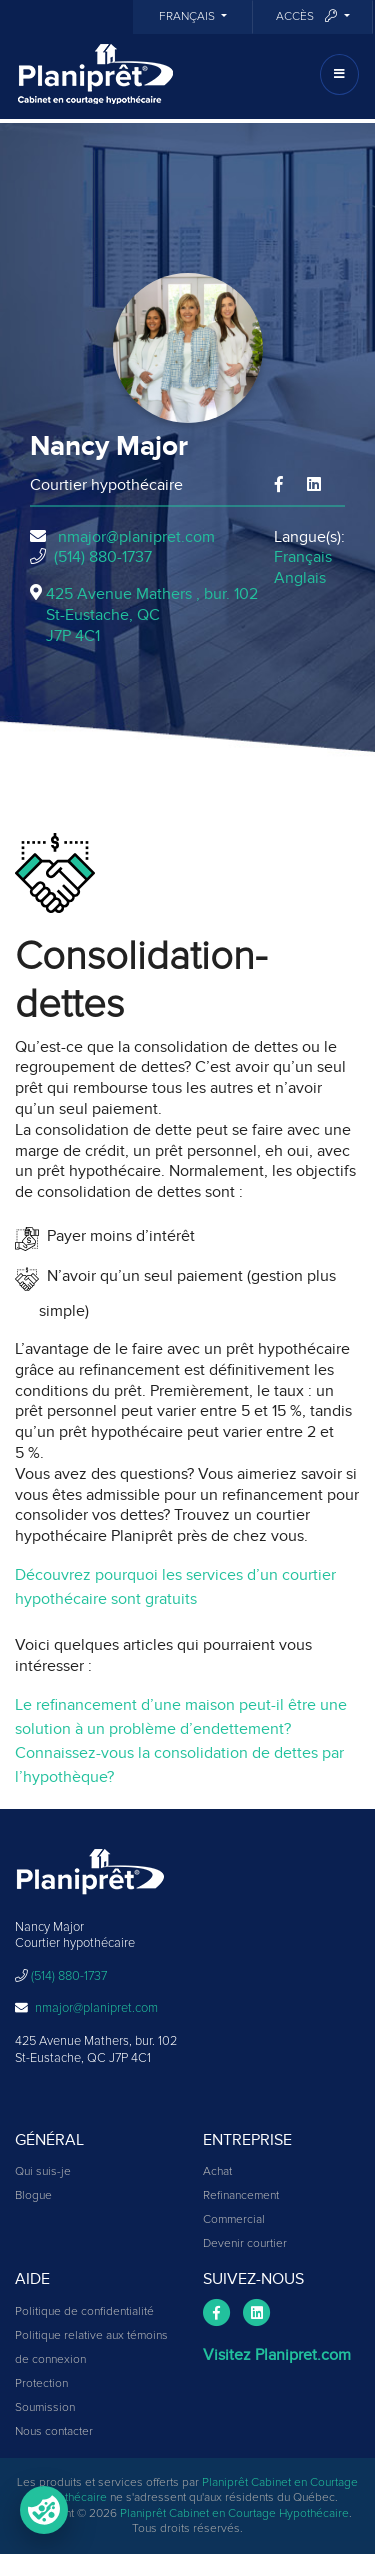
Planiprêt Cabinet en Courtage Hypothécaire (234, 2514)
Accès (308, 16)
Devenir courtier (245, 2244)
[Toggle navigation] (339, 74)
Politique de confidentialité (84, 2312)
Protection (41, 2384)
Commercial (234, 2220)
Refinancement (241, 2196)
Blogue (33, 2196)
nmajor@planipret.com (136, 537)
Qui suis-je (43, 2172)
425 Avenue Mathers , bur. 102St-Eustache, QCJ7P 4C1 (152, 615)
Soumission (45, 2408)
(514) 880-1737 (103, 557)
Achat (217, 2172)
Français (188, 17)
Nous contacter (54, 2432)
